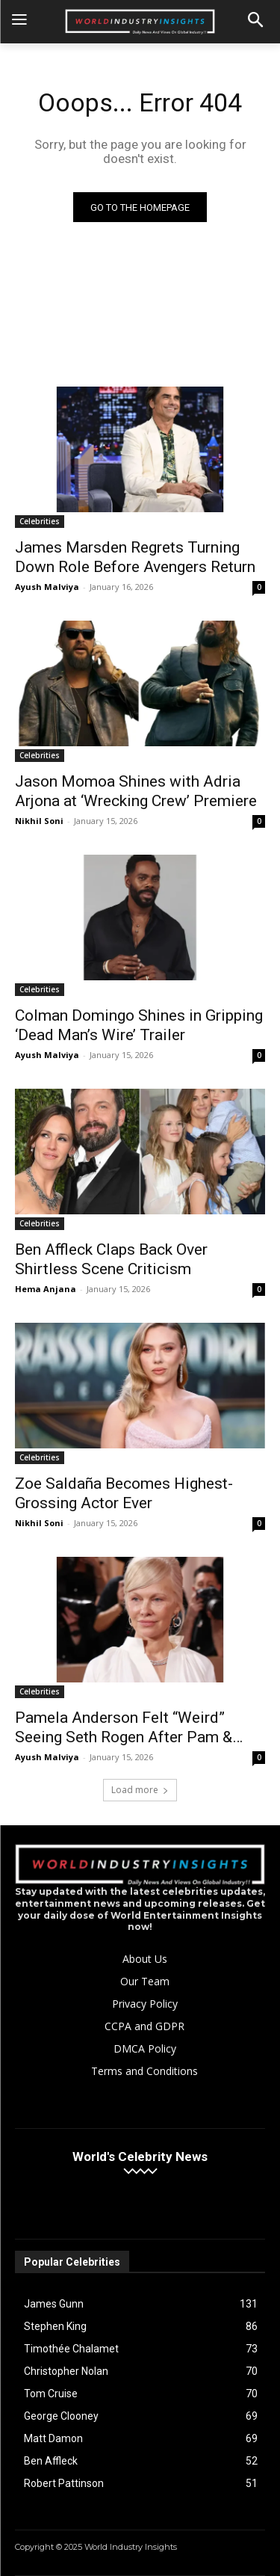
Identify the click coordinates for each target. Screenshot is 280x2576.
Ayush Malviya (47, 586)
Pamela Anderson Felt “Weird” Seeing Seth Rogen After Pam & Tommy (123, 1728)
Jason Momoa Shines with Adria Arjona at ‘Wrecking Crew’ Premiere (136, 791)
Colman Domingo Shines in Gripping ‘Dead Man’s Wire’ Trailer (139, 1025)
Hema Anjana (45, 1288)
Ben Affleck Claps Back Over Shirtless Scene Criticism (111, 1259)
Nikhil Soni (39, 820)
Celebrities (39, 521)
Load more (140, 1789)
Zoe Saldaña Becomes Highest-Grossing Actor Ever (124, 1493)
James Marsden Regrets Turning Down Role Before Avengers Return (135, 557)
